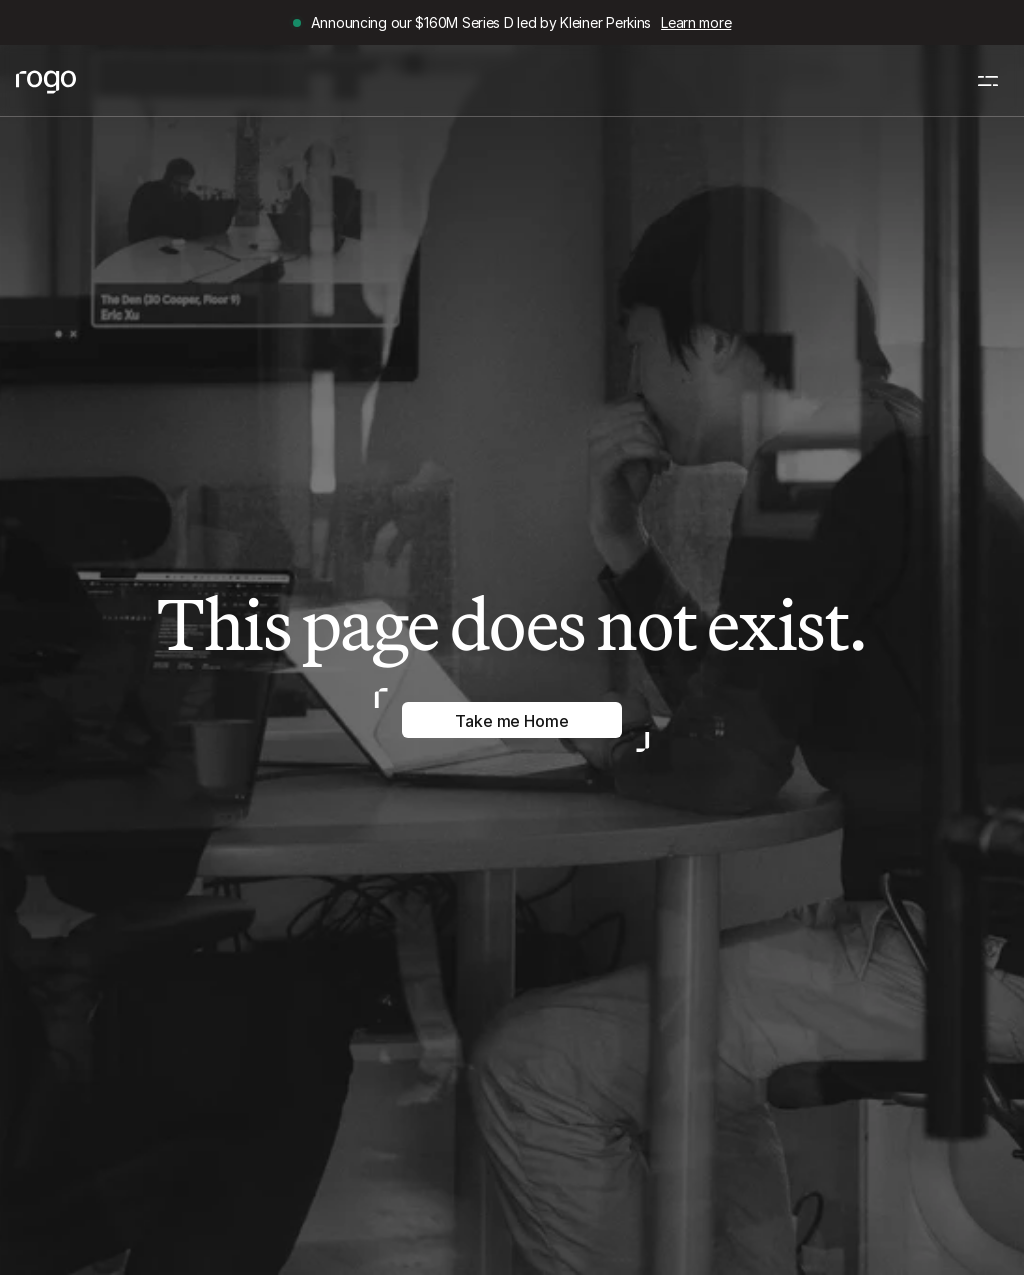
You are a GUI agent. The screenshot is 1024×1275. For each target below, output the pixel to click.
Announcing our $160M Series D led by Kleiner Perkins (481, 22)
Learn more (696, 22)
